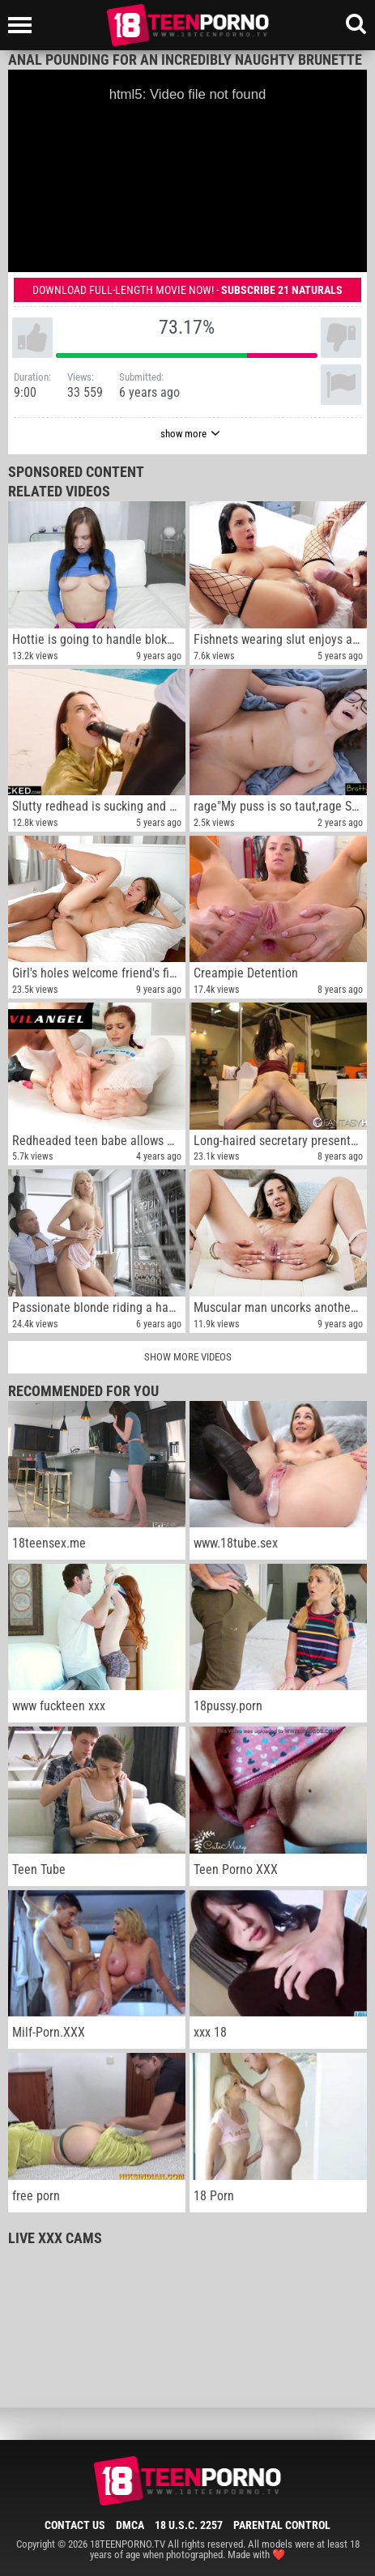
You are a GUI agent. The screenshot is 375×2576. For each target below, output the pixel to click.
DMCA (130, 2525)
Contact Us (75, 2525)
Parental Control (281, 2525)
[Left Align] (24, 25)
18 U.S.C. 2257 (189, 2525)
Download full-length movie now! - (187, 289)
